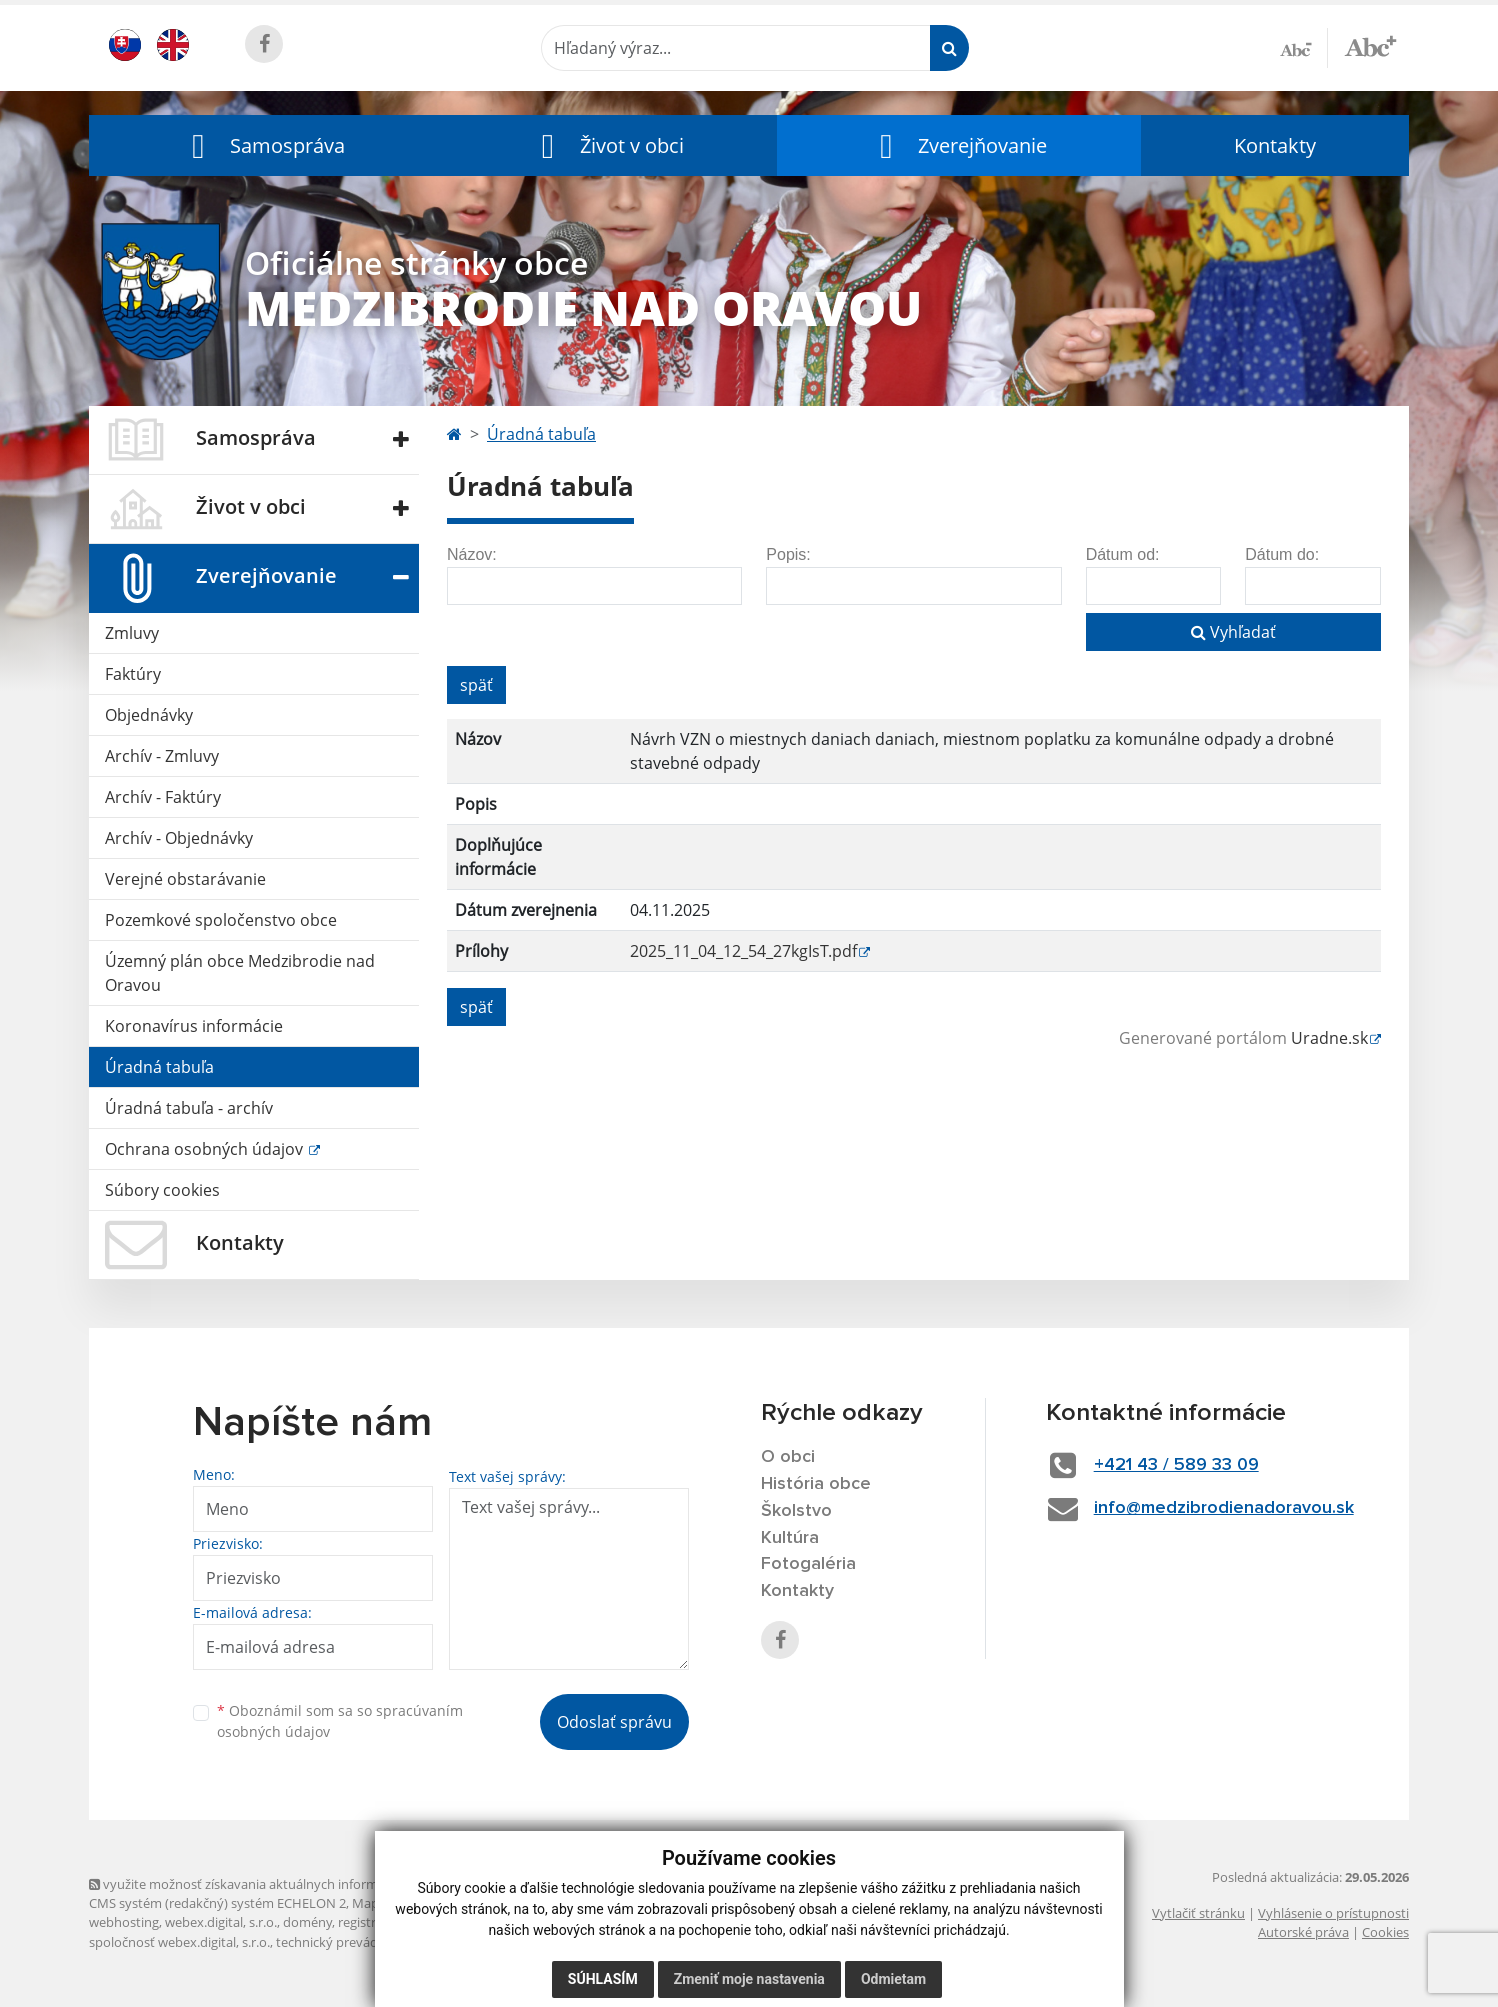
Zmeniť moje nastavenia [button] (749, 1979)
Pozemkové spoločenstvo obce (221, 920)
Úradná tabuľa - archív (189, 1108)
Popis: (788, 554)
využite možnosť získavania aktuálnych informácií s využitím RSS (287, 1884)
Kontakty (1275, 145)
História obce (816, 1484)
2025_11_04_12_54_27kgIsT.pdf (743, 951)
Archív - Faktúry (163, 797)
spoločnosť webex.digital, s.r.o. (179, 1942)
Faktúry (133, 674)
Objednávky (149, 715)
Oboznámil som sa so (340, 1721)
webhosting (124, 1922)
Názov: (472, 554)
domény (307, 1922)
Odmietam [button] (893, 1979)
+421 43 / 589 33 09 (1176, 1465)
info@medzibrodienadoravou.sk (1224, 1508)
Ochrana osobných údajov (206, 1149)
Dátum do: (1282, 554)
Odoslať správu (614, 1722)
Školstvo (796, 1511)
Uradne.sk (1329, 1038)
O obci (788, 1457)
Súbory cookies (162, 1190)
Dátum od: (1123, 554)
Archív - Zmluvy (162, 756)
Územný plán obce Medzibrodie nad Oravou (240, 973)
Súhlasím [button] (603, 1979)
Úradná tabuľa (159, 1067)
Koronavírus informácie (194, 1026)
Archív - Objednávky (179, 838)
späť (476, 685)
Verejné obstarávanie (185, 879)
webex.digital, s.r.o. (221, 1922)
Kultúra (790, 1538)
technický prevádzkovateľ (352, 1942)
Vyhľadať (1233, 632)
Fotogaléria (808, 1564)
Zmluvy (132, 633)
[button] (264, 145)
